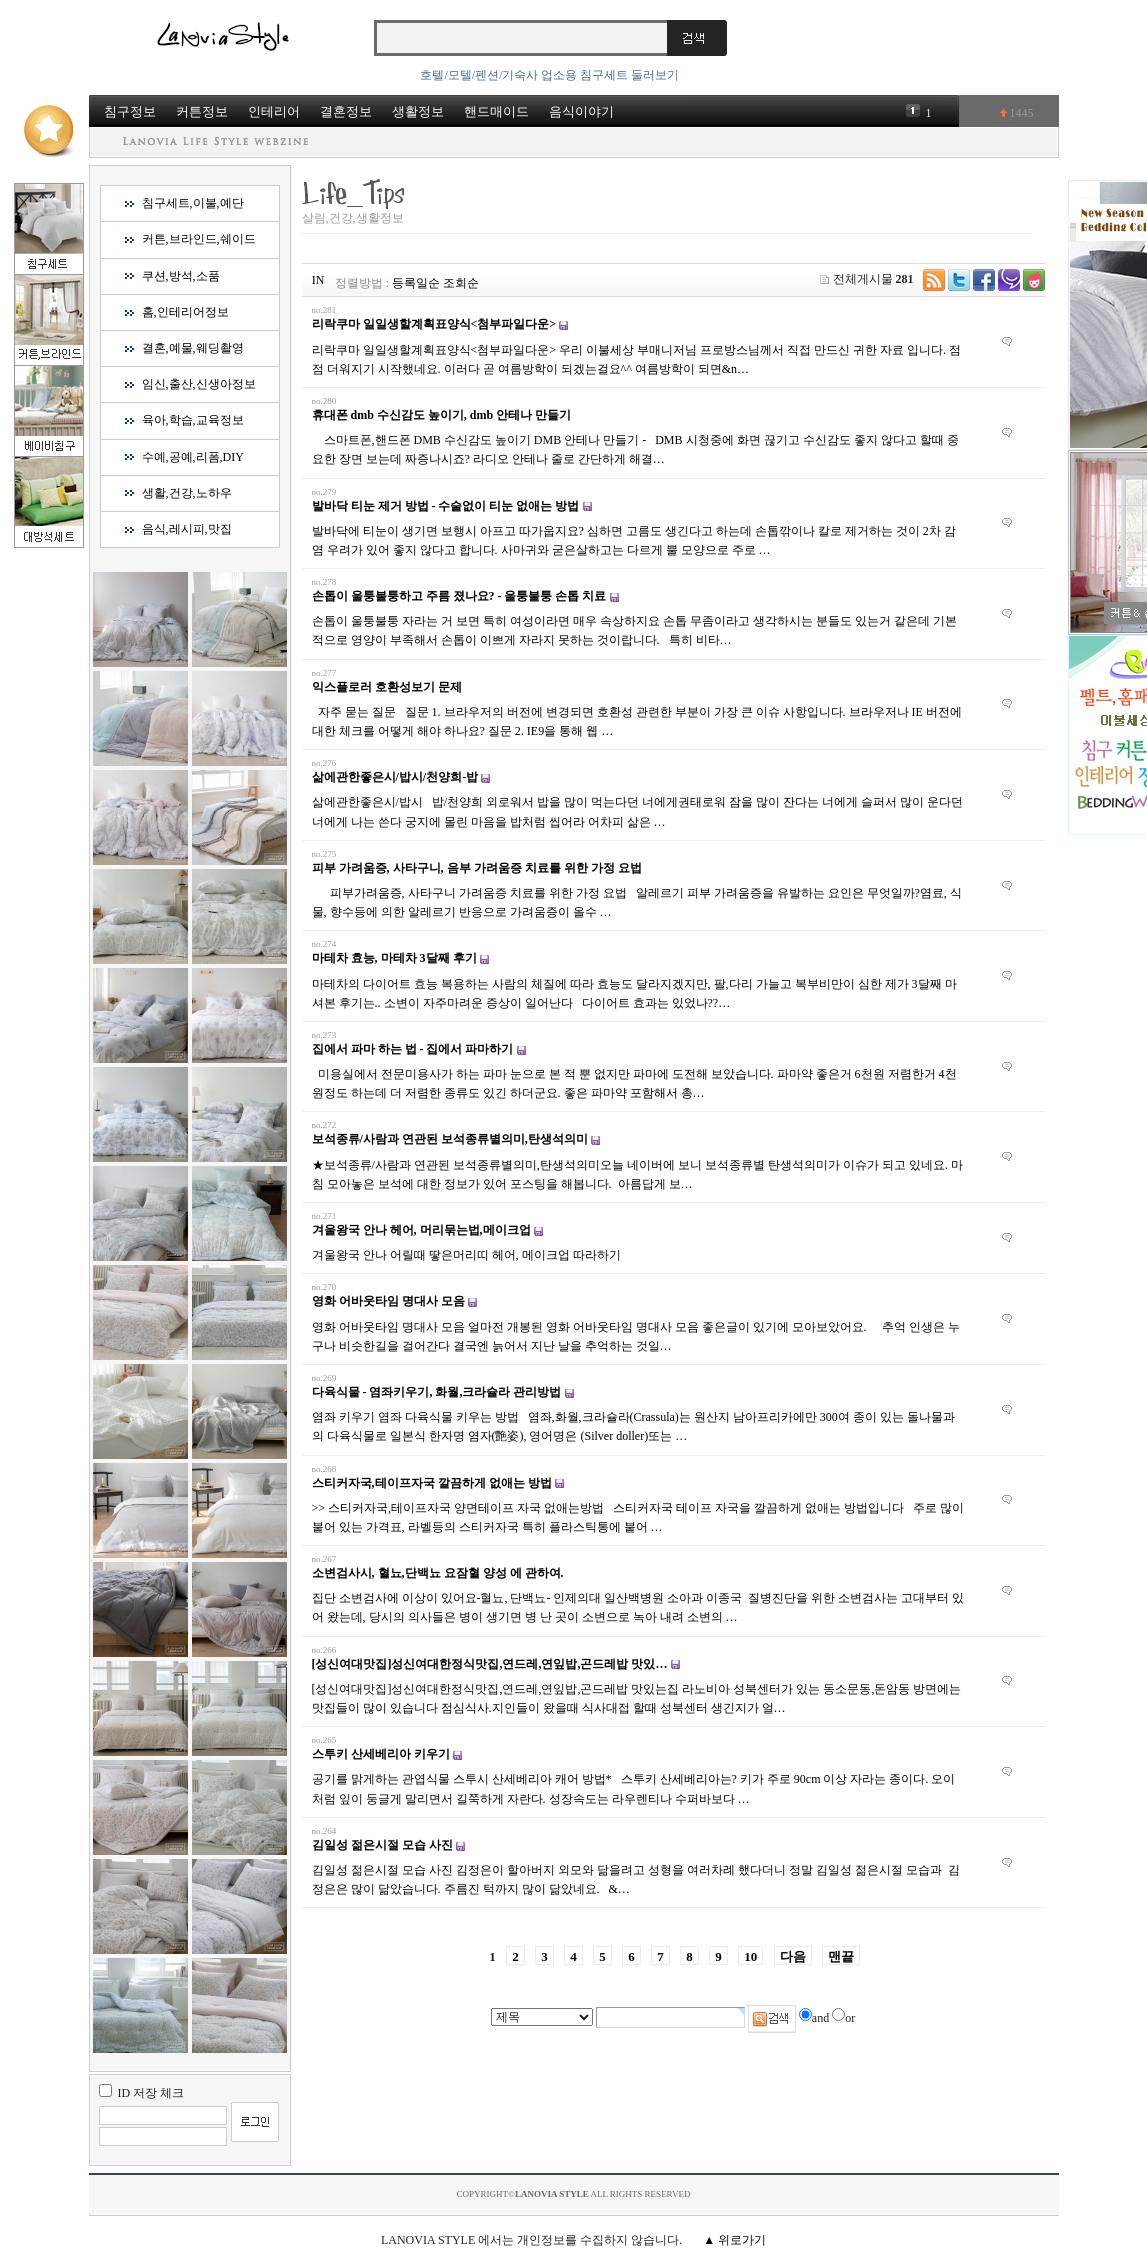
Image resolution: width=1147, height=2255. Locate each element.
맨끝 (841, 1956)
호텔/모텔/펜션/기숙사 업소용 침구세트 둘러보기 (549, 75)
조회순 (461, 283)
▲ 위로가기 (734, 2240)
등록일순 (416, 283)
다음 (793, 1956)
